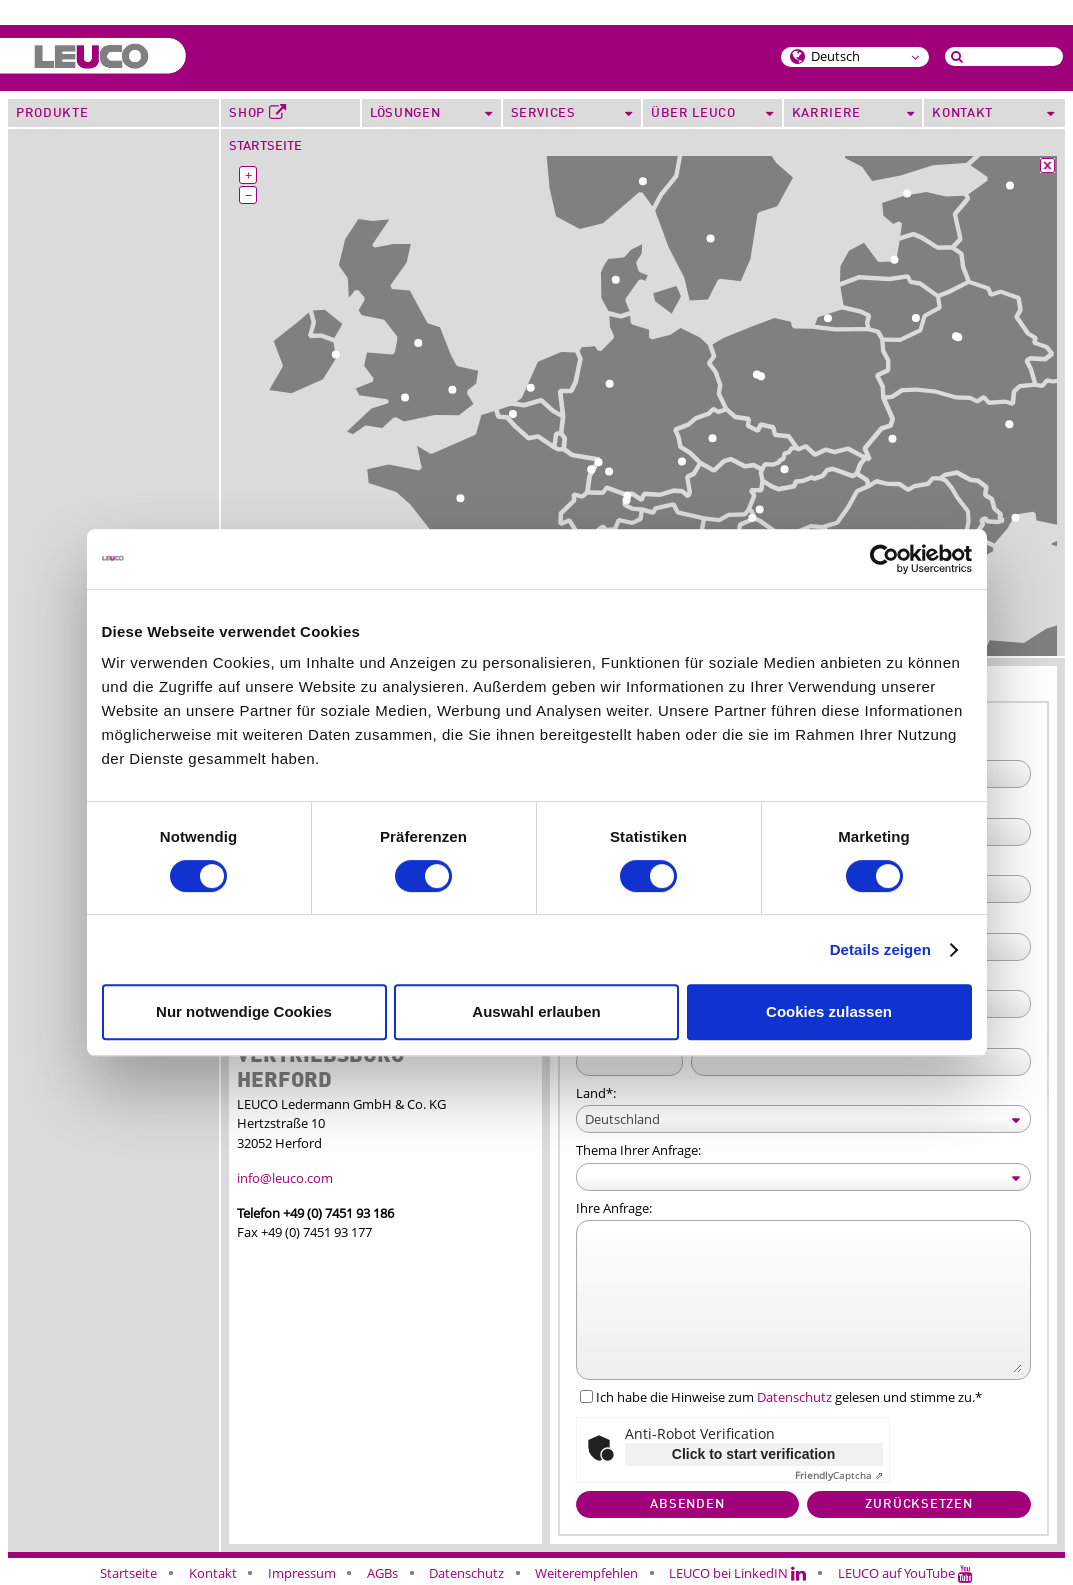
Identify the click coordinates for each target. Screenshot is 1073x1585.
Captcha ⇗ (839, 1475)
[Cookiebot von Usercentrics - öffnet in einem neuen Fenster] (884, 559)
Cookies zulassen (829, 1011)
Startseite (265, 146)
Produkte (52, 113)
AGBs (382, 1573)
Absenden (687, 1504)
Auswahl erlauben (536, 1011)
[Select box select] (804, 1119)
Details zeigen (880, 949)
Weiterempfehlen (586, 1573)
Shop (257, 113)
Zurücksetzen (918, 1504)
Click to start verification (753, 1454)
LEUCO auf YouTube (905, 1573)
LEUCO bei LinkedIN (737, 1573)
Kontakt (213, 1573)
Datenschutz (794, 1397)
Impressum (302, 1573)
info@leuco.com (285, 1178)
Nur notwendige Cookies (244, 1011)
